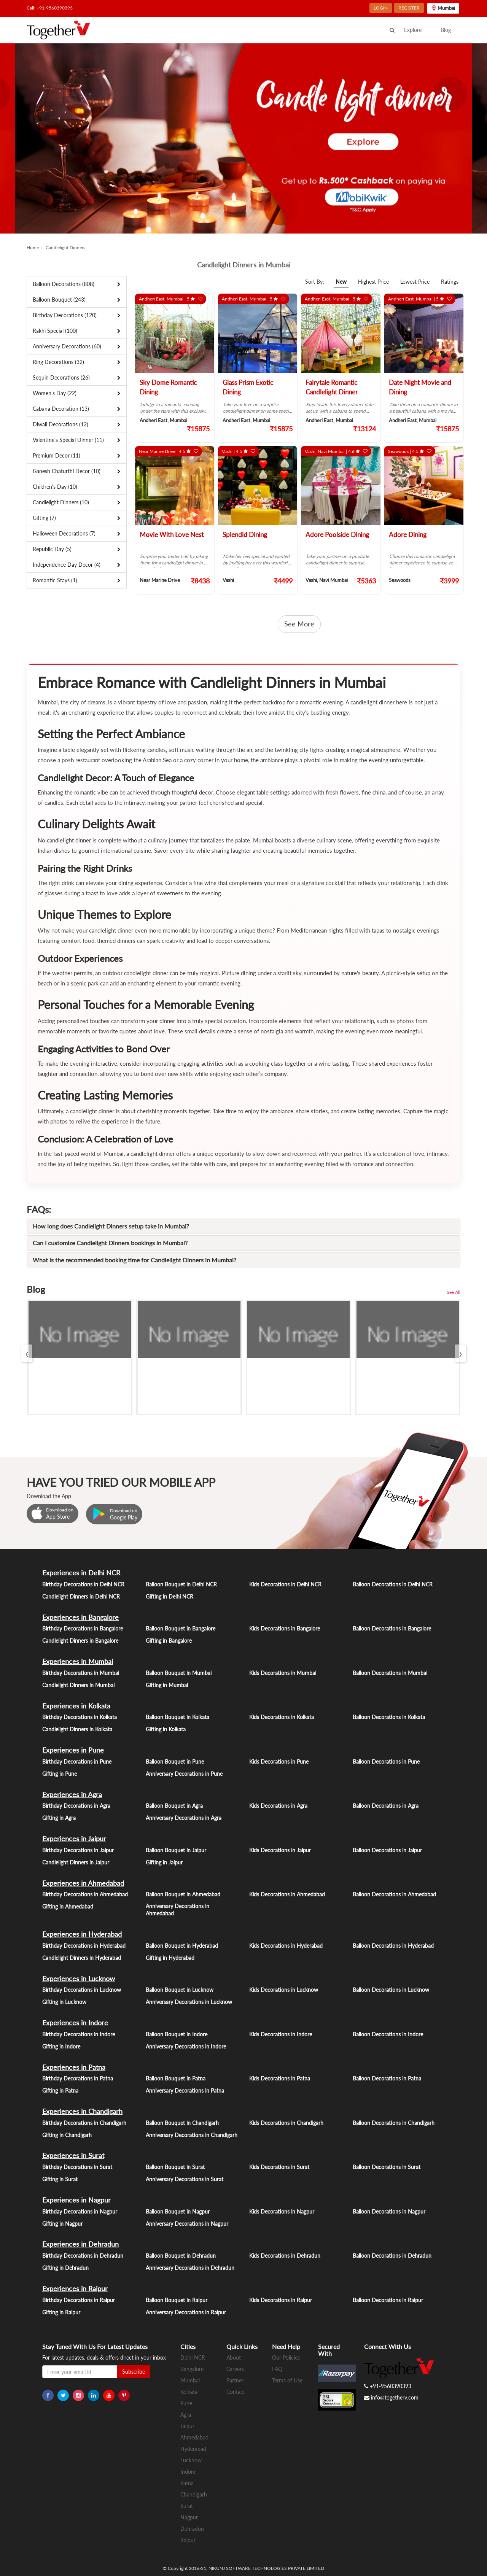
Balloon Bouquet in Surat (175, 2167)
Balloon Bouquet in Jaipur (176, 1850)
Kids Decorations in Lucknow (283, 1989)
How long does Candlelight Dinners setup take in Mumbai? (111, 1226)
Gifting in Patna (60, 2090)
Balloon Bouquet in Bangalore (180, 1628)
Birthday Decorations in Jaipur (78, 1850)
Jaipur (187, 2426)
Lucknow (191, 2460)
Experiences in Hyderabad (82, 1934)
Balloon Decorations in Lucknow (391, 1989)
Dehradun (192, 2528)
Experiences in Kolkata (76, 1706)
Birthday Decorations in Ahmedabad (85, 1894)
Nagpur (189, 2517)
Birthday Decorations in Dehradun (82, 2255)
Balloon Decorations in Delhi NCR (393, 1584)
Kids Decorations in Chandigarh (286, 2123)
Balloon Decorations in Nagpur (389, 2211)
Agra (185, 2414)
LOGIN (381, 8)
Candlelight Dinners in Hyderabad (81, 1958)
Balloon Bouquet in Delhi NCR (181, 1584)
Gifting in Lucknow (64, 2002)
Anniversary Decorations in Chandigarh (191, 2135)
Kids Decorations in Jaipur (280, 1850)
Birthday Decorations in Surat (77, 2167)
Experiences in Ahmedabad (83, 1883)
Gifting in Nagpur (62, 2223)
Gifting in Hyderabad (170, 1958)
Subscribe (133, 2371)
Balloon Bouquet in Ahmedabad (183, 1894)
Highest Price (373, 281)
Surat (186, 2506)
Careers (235, 2369)
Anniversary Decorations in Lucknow (189, 2002)
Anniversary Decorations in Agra (183, 1818)
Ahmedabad (194, 2437)
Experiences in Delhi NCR (81, 1572)
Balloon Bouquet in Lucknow (179, 1989)
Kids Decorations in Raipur (280, 2300)
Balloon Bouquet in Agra (174, 1805)
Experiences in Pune (73, 1750)
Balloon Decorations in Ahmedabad (394, 1894)
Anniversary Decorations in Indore (186, 2046)
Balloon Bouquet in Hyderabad (182, 1945)
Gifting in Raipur (61, 2312)
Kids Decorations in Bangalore (284, 1628)
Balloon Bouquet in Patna (175, 2078)
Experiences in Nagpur (76, 2200)
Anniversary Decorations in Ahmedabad (177, 1910)
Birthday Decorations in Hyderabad (84, 1945)
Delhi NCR (192, 2357)
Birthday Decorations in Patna (77, 2078)
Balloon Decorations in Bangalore (392, 1628)
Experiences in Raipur (75, 2288)
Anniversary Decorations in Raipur (186, 2312)
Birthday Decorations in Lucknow (81, 1989)
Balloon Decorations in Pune (386, 1761)
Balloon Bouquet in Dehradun (181, 2255)
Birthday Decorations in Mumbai (80, 1673)
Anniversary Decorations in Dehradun (190, 2268)
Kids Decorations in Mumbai (282, 1673)
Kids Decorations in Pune (279, 1761)
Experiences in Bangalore (80, 1617)
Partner (235, 2380)
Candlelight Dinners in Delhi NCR (81, 1596)
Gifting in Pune (59, 1773)
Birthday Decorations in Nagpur (79, 2211)
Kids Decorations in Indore (280, 2034)
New (341, 281)
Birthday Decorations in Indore (78, 2034)
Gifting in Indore (61, 2046)
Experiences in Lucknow (78, 1978)
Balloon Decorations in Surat (386, 2167)
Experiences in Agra (72, 1794)
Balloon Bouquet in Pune (175, 1761)
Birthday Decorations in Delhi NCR (83, 1584)
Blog (446, 30)
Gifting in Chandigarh (67, 2135)
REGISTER (409, 8)
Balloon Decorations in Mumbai (390, 1673)
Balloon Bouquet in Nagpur (178, 2211)
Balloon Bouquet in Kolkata (177, 1717)
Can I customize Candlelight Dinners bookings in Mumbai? (110, 1242)
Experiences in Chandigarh (82, 2111)
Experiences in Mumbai (77, 1661)
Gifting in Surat (60, 2179)
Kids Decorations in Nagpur (281, 2211)
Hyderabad (193, 2449)
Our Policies (286, 2357)
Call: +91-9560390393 (50, 8)
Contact (235, 2391)
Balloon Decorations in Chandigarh (393, 2123)
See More (299, 624)
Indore (188, 2471)
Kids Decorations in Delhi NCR (285, 1584)
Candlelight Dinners (65, 247)
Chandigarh (193, 2494)
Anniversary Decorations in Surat (184, 2179)
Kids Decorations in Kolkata (281, 1717)
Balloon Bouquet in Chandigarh (182, 2123)
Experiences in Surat (73, 2155)
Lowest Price (415, 281)
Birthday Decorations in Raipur (78, 2300)
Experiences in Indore (75, 2022)
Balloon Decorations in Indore (388, 2034)
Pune (186, 2403)
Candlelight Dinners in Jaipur (75, 1862)
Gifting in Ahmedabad (67, 1906)
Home (33, 247)
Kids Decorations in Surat (279, 2167)
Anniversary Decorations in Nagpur (187, 2223)
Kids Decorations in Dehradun (284, 2255)
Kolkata (188, 2391)
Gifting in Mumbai (167, 1685)
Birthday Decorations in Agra (76, 1805)
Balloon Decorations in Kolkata (389, 1717)
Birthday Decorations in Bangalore (82, 1628)
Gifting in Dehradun (65, 2268)
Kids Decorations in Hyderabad (286, 1945)
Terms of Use (287, 2380)
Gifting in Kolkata (166, 1729)
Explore (413, 30)
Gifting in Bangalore (169, 1640)
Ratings (449, 281)
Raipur (188, 2540)
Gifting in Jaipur (164, 1862)
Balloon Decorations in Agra (386, 1805)
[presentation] (26, 1353)
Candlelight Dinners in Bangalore (80, 1640)
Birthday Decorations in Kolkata (79, 1717)
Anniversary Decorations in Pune (184, 1773)
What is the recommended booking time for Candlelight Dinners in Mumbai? (134, 1259)
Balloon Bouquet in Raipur (176, 2300)
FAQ (277, 2369)
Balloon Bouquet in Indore (176, 2034)
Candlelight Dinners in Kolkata (77, 1729)
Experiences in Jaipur (74, 1838)
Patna (187, 2483)
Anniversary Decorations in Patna (185, 2090)
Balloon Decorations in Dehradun (392, 2255)
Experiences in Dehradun (80, 2244)
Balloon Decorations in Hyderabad (393, 1945)
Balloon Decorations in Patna (387, 2078)
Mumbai (190, 2380)
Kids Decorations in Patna (279, 2078)
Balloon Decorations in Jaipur (387, 1850)
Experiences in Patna (73, 2067)
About (233, 2357)
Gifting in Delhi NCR (169, 1596)
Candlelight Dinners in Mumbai (78, 1685)
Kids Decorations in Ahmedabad (287, 1894)
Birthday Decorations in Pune (76, 1761)
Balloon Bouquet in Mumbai (179, 1673)
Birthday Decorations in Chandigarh (84, 2123)
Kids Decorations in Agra (278, 1805)
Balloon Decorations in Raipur (388, 2300)
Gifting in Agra (59, 1818)
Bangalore (192, 2369)
